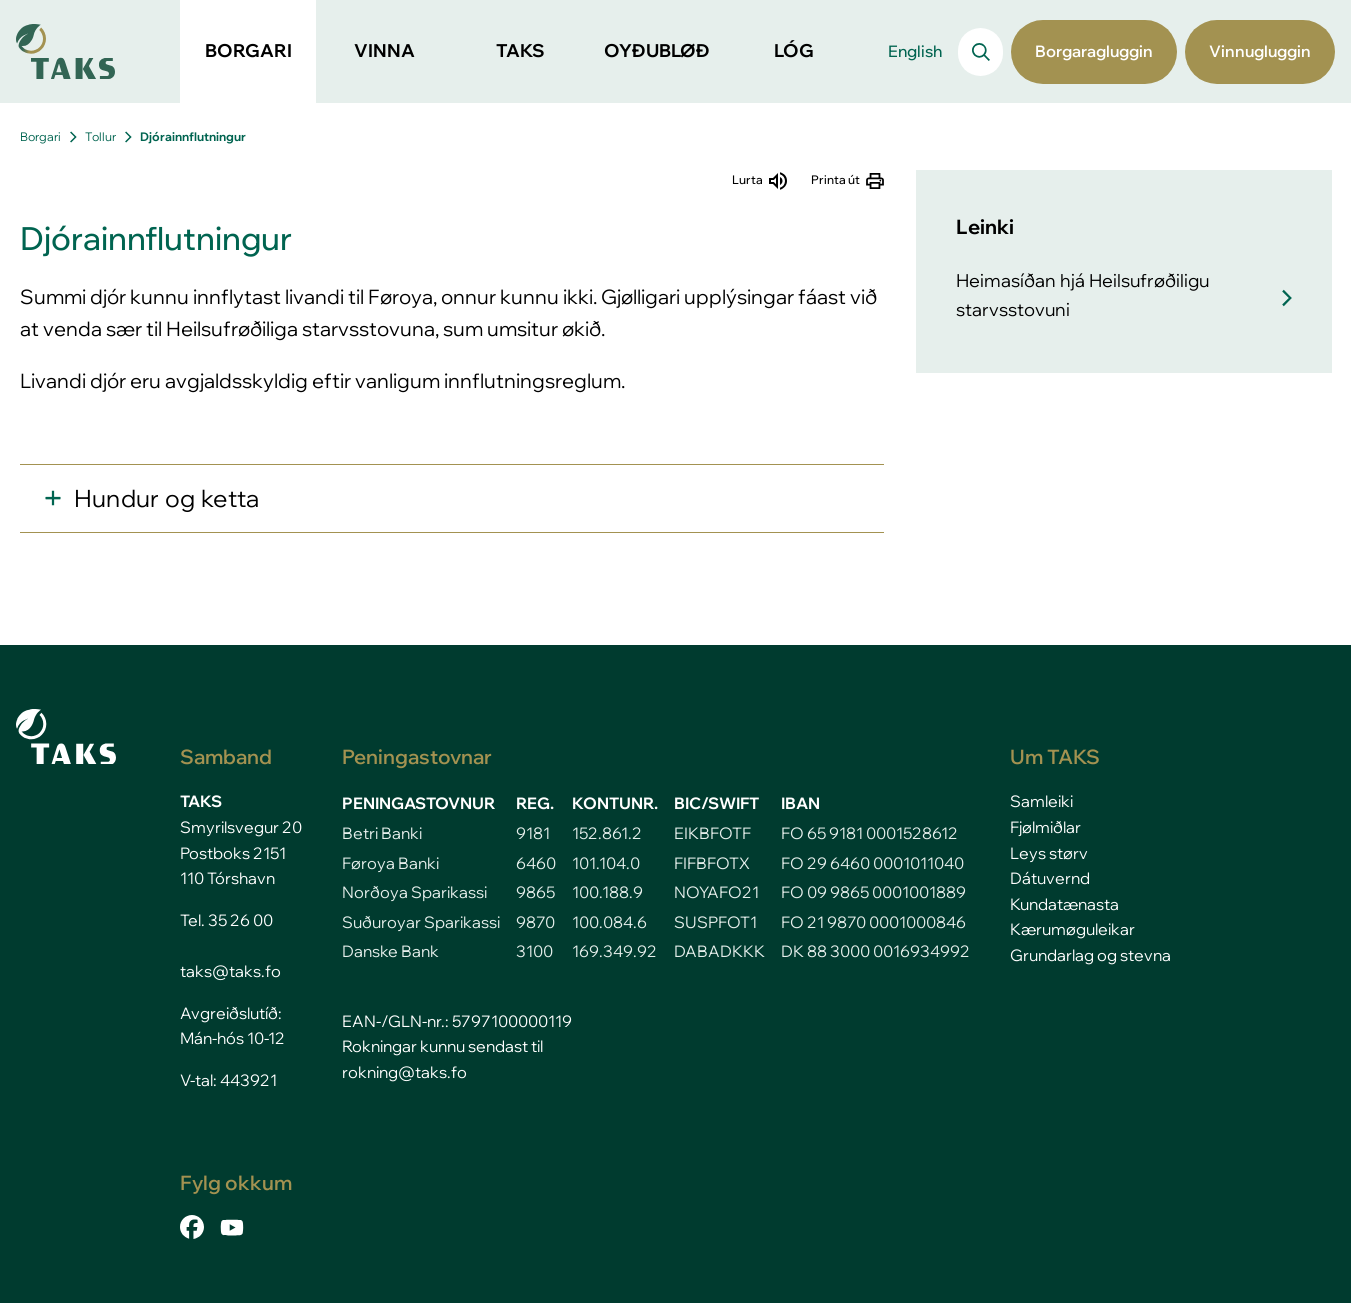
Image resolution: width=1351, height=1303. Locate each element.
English (915, 51)
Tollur (100, 136)
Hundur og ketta (167, 498)
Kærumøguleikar (1072, 929)
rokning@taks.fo (404, 1072)
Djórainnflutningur (193, 136)
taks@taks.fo (230, 971)
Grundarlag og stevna (1090, 955)
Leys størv (1049, 853)
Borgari (40, 136)
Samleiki (1041, 801)
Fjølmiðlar (1045, 827)
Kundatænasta (1064, 904)
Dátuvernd (1050, 878)
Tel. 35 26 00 (226, 920)
